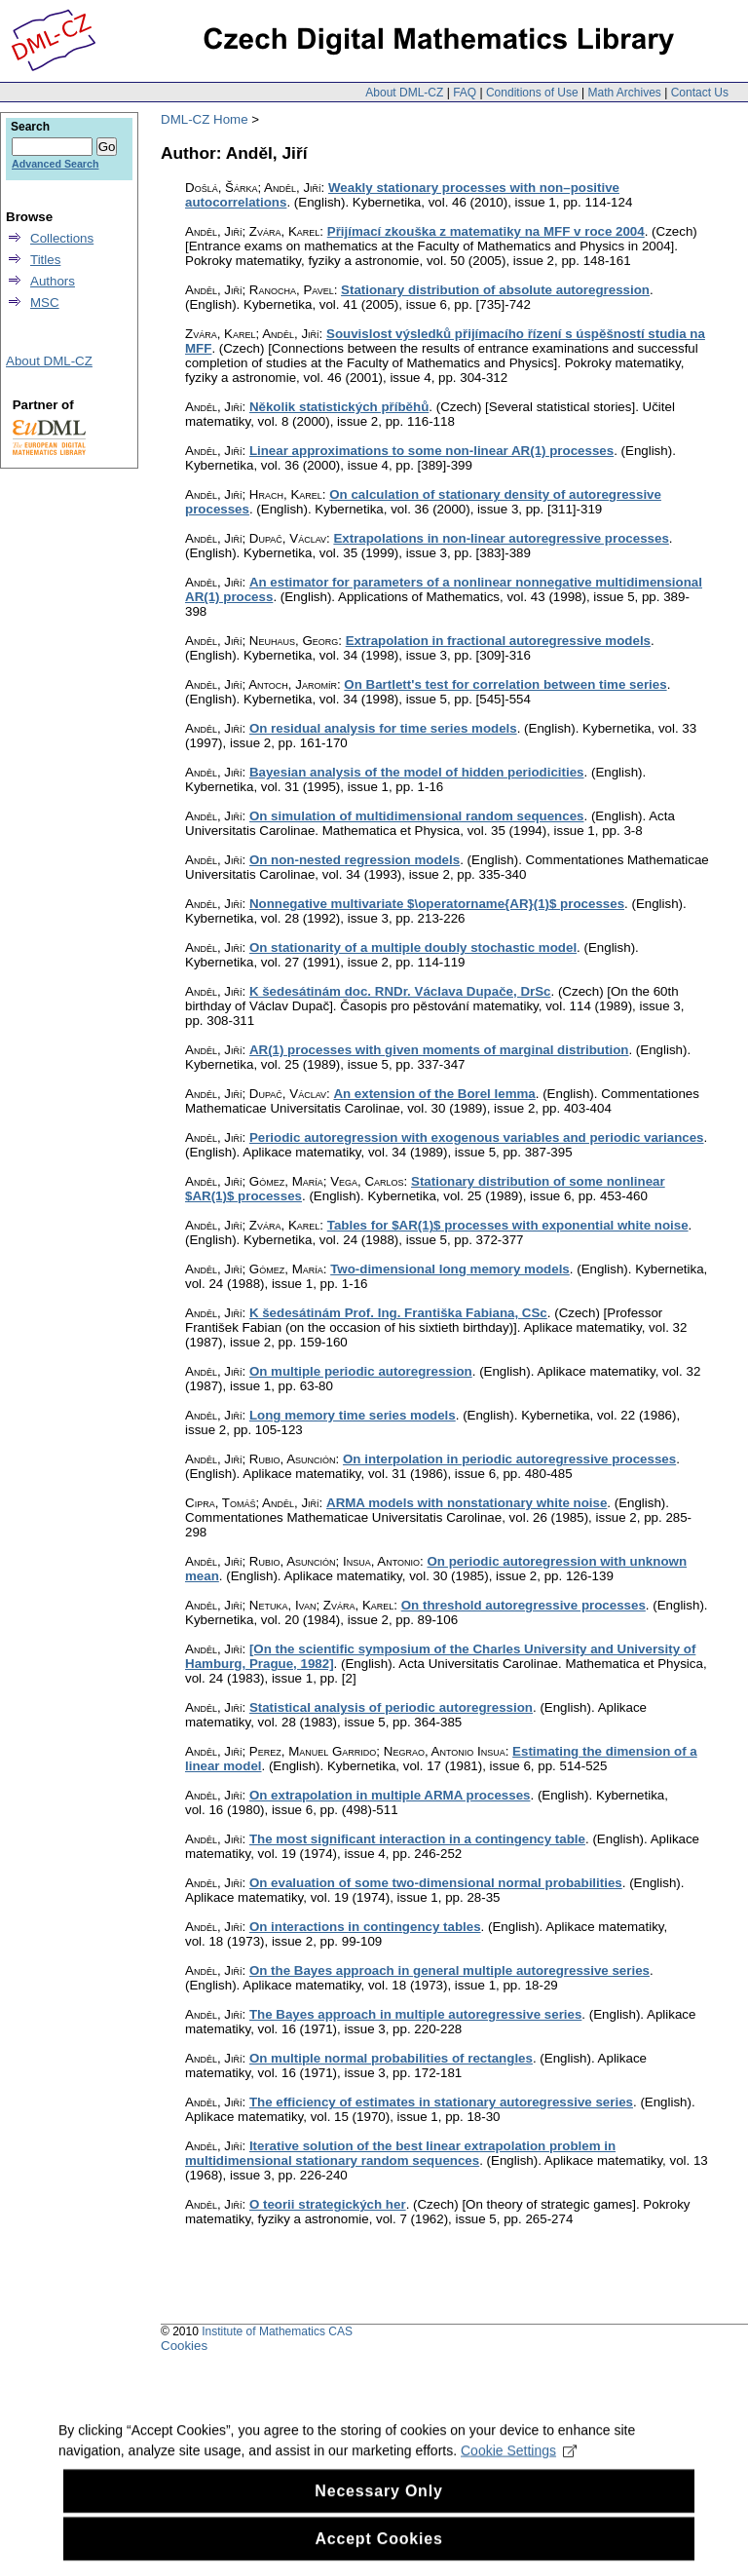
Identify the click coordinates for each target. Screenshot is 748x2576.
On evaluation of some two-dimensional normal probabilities (435, 1882)
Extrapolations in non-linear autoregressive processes (500, 538)
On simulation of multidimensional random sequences (416, 816)
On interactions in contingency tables (365, 1926)
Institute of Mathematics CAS (277, 2331)
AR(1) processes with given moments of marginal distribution (439, 1049)
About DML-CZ (404, 92)
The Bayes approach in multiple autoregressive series (415, 2014)
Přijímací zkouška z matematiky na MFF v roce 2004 (486, 231)
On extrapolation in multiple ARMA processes (390, 1795)
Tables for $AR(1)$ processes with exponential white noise (508, 1225)
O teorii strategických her (327, 2204)
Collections (62, 238)
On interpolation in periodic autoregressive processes (509, 1459)
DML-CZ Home (204, 119)
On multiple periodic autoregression (360, 1371)
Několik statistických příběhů (339, 406)
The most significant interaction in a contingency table (417, 1839)
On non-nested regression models (354, 859)
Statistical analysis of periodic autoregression (391, 1707)
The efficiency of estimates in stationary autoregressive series (441, 2102)
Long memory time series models (352, 1415)
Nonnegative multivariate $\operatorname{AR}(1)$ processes (436, 903)
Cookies (184, 2345)
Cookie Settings (519, 2474)
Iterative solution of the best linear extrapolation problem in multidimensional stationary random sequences (400, 2153)
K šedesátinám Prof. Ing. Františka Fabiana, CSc (398, 1313)
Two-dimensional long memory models (450, 1269)
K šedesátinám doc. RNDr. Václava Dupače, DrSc (400, 991)
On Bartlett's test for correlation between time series (505, 684)
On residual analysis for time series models (383, 728)
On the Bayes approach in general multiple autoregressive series (449, 1970)
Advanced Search (55, 164)
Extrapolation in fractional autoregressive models (498, 640)
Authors (52, 281)
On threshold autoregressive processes (523, 1605)
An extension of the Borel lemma (434, 1093)
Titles (45, 259)
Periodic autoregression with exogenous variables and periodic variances (476, 1137)
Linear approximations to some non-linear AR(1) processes (431, 450)
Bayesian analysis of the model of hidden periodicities (416, 772)
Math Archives (623, 92)
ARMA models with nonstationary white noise (466, 1503)
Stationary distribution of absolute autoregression (495, 290)
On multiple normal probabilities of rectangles (391, 2058)
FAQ (464, 92)
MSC (44, 302)
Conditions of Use (532, 92)
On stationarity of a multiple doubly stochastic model (413, 947)
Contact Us (700, 92)
